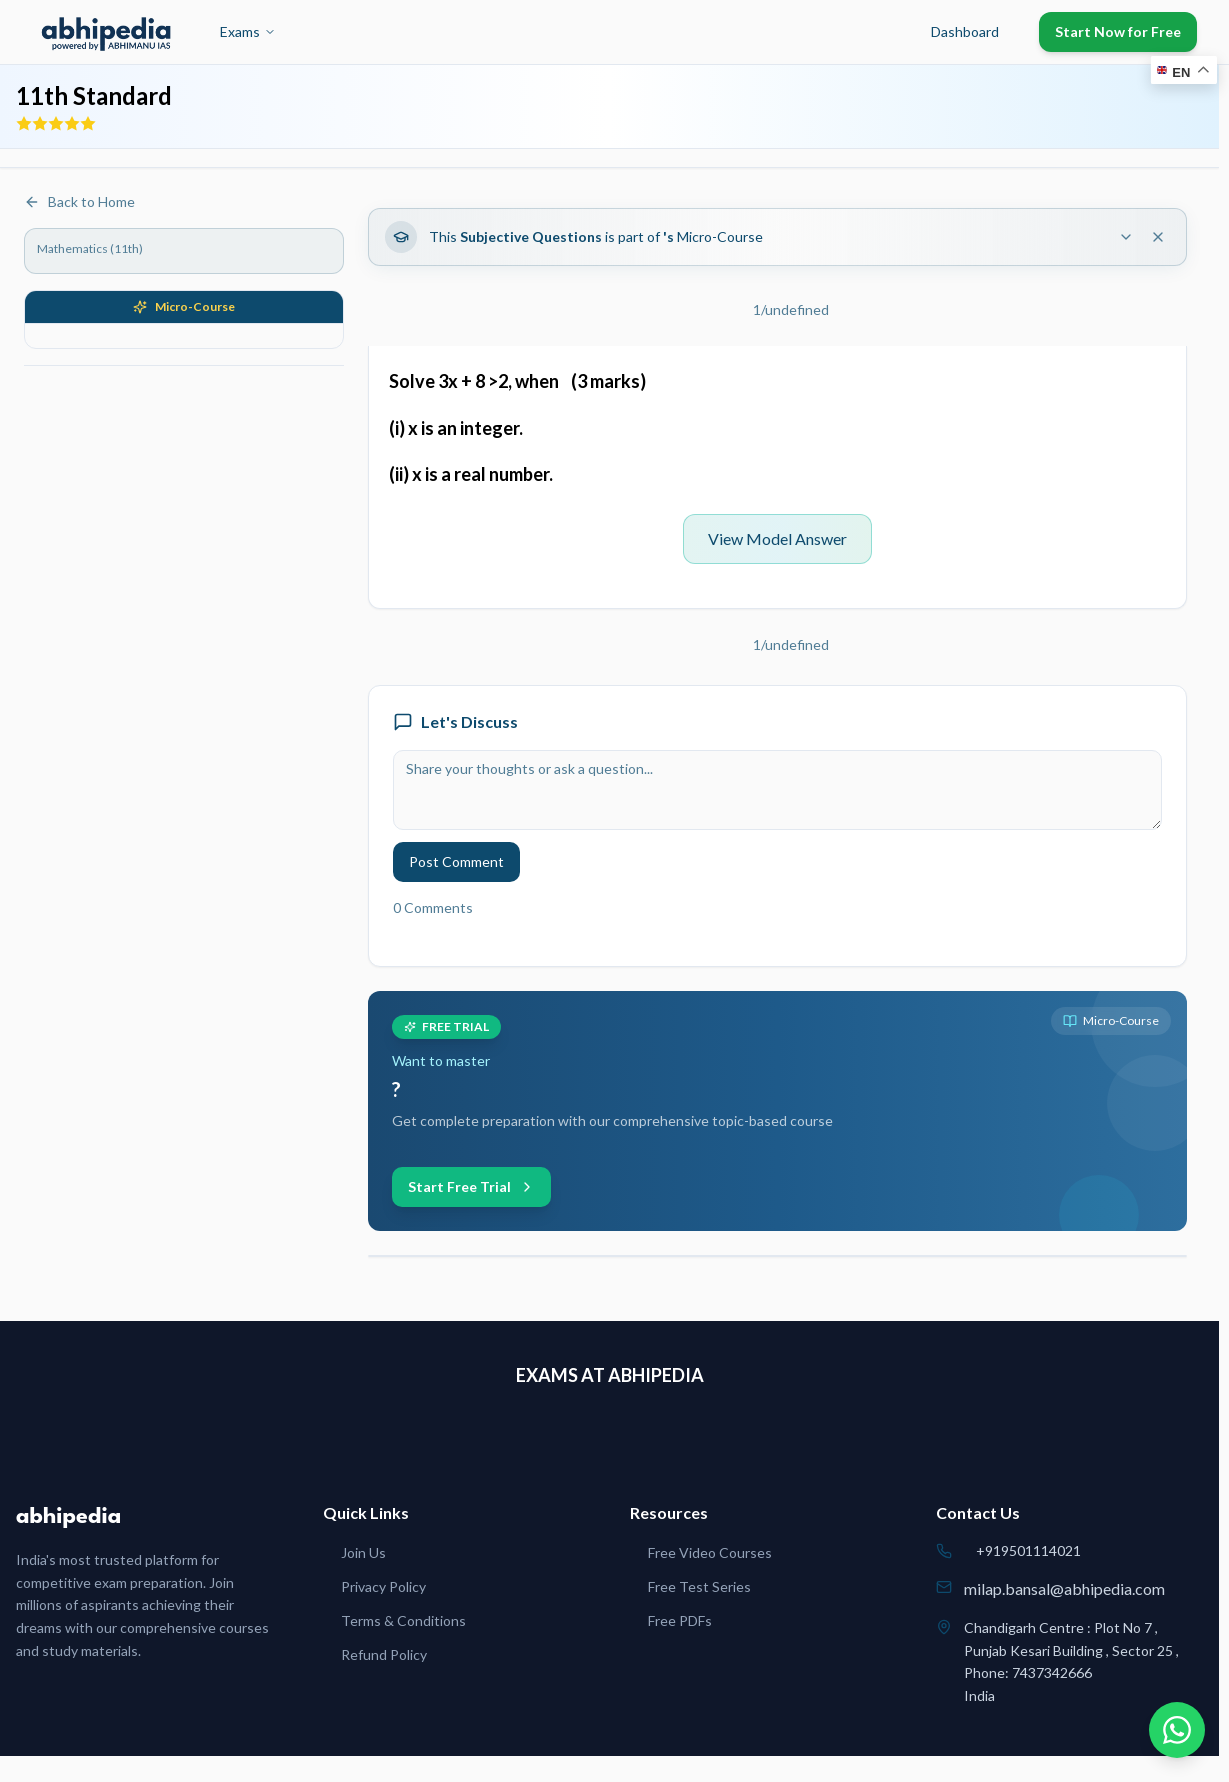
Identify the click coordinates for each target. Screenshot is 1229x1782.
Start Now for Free (1118, 31)
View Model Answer (777, 538)
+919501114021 (1028, 1550)
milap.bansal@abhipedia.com (1064, 1588)
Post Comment (456, 861)
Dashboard (965, 31)
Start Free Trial (471, 1186)
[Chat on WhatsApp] (1177, 1730)
